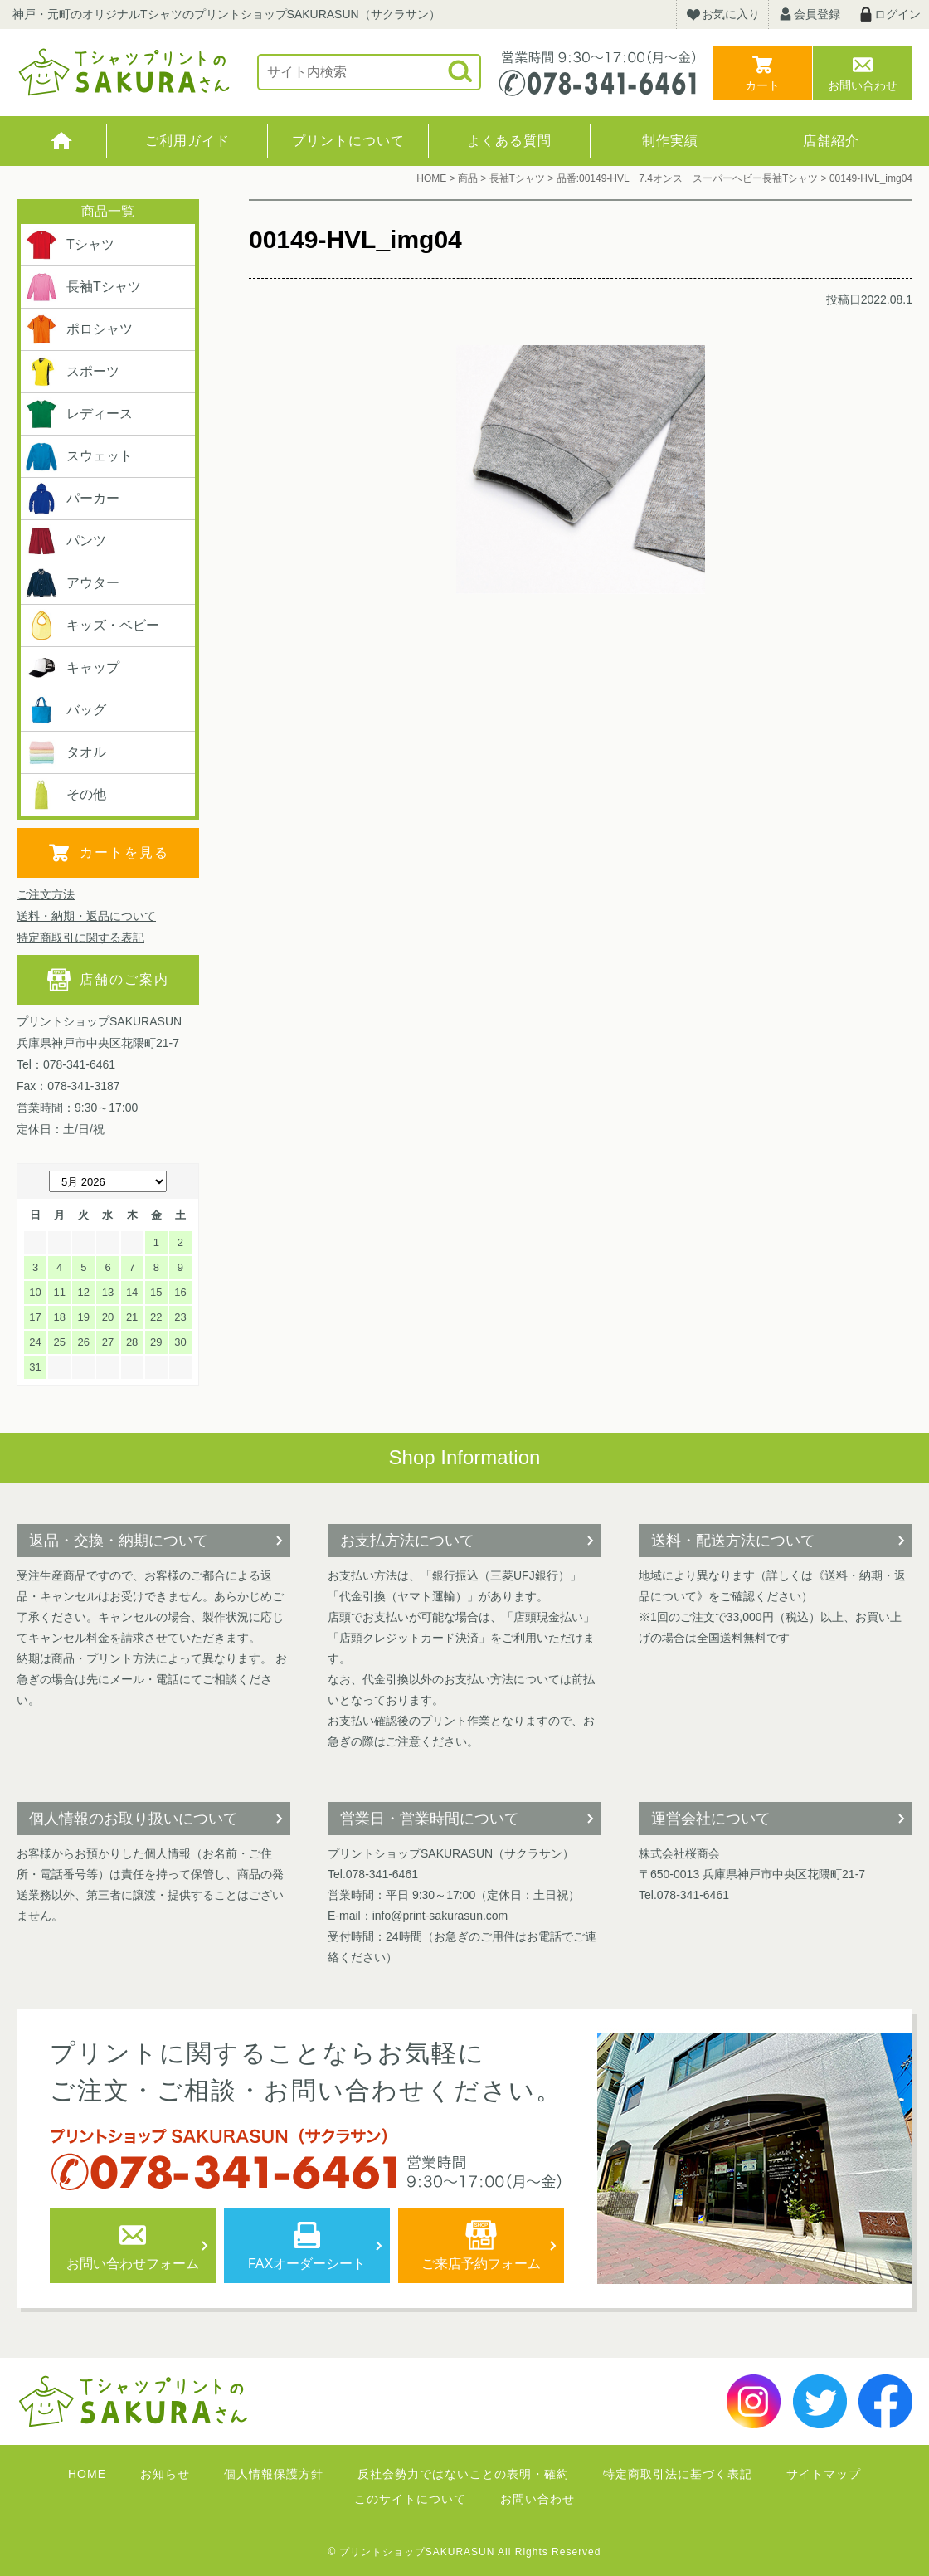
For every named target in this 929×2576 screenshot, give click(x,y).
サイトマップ (823, 2474)
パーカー (72, 498)
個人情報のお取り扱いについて (133, 1818)
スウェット (79, 456)
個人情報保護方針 (273, 2474)
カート (762, 85)
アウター (72, 583)
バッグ (65, 710)
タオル (65, 752)
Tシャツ (69, 244)
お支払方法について (407, 1540)
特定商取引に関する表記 (80, 937)
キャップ (72, 667)
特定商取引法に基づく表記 (677, 2474)
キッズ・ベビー (92, 625)
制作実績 (670, 141)
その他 (65, 794)
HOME (61, 141)
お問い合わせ (862, 85)
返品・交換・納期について (118, 1540)
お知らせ (165, 2474)
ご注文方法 (46, 894)
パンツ (65, 541)
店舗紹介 (831, 141)
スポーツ (72, 371)
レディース (79, 414)
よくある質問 (509, 141)
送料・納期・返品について (86, 916)
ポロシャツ (79, 329)
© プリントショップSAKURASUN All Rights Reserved (464, 2552)
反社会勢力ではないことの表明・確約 (463, 2474)
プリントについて (348, 141)
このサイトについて (410, 2498)
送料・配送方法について (733, 1540)
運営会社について (711, 1818)
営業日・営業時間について (429, 1818)
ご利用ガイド (187, 141)
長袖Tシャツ (83, 287)
